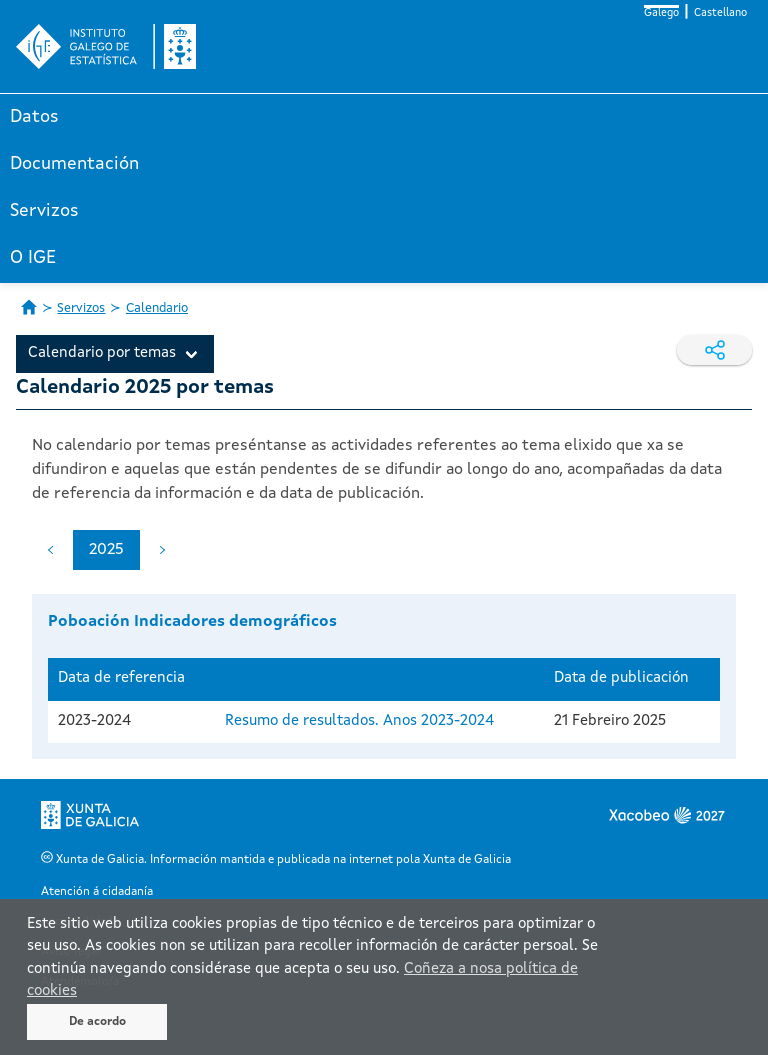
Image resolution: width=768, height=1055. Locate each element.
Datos (34, 117)
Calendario (157, 308)
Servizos (44, 211)
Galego (661, 13)
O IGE (33, 258)
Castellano (720, 13)
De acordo (97, 1022)
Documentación (74, 164)
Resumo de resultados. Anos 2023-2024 (359, 721)
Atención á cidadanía (97, 892)
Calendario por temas (102, 353)
